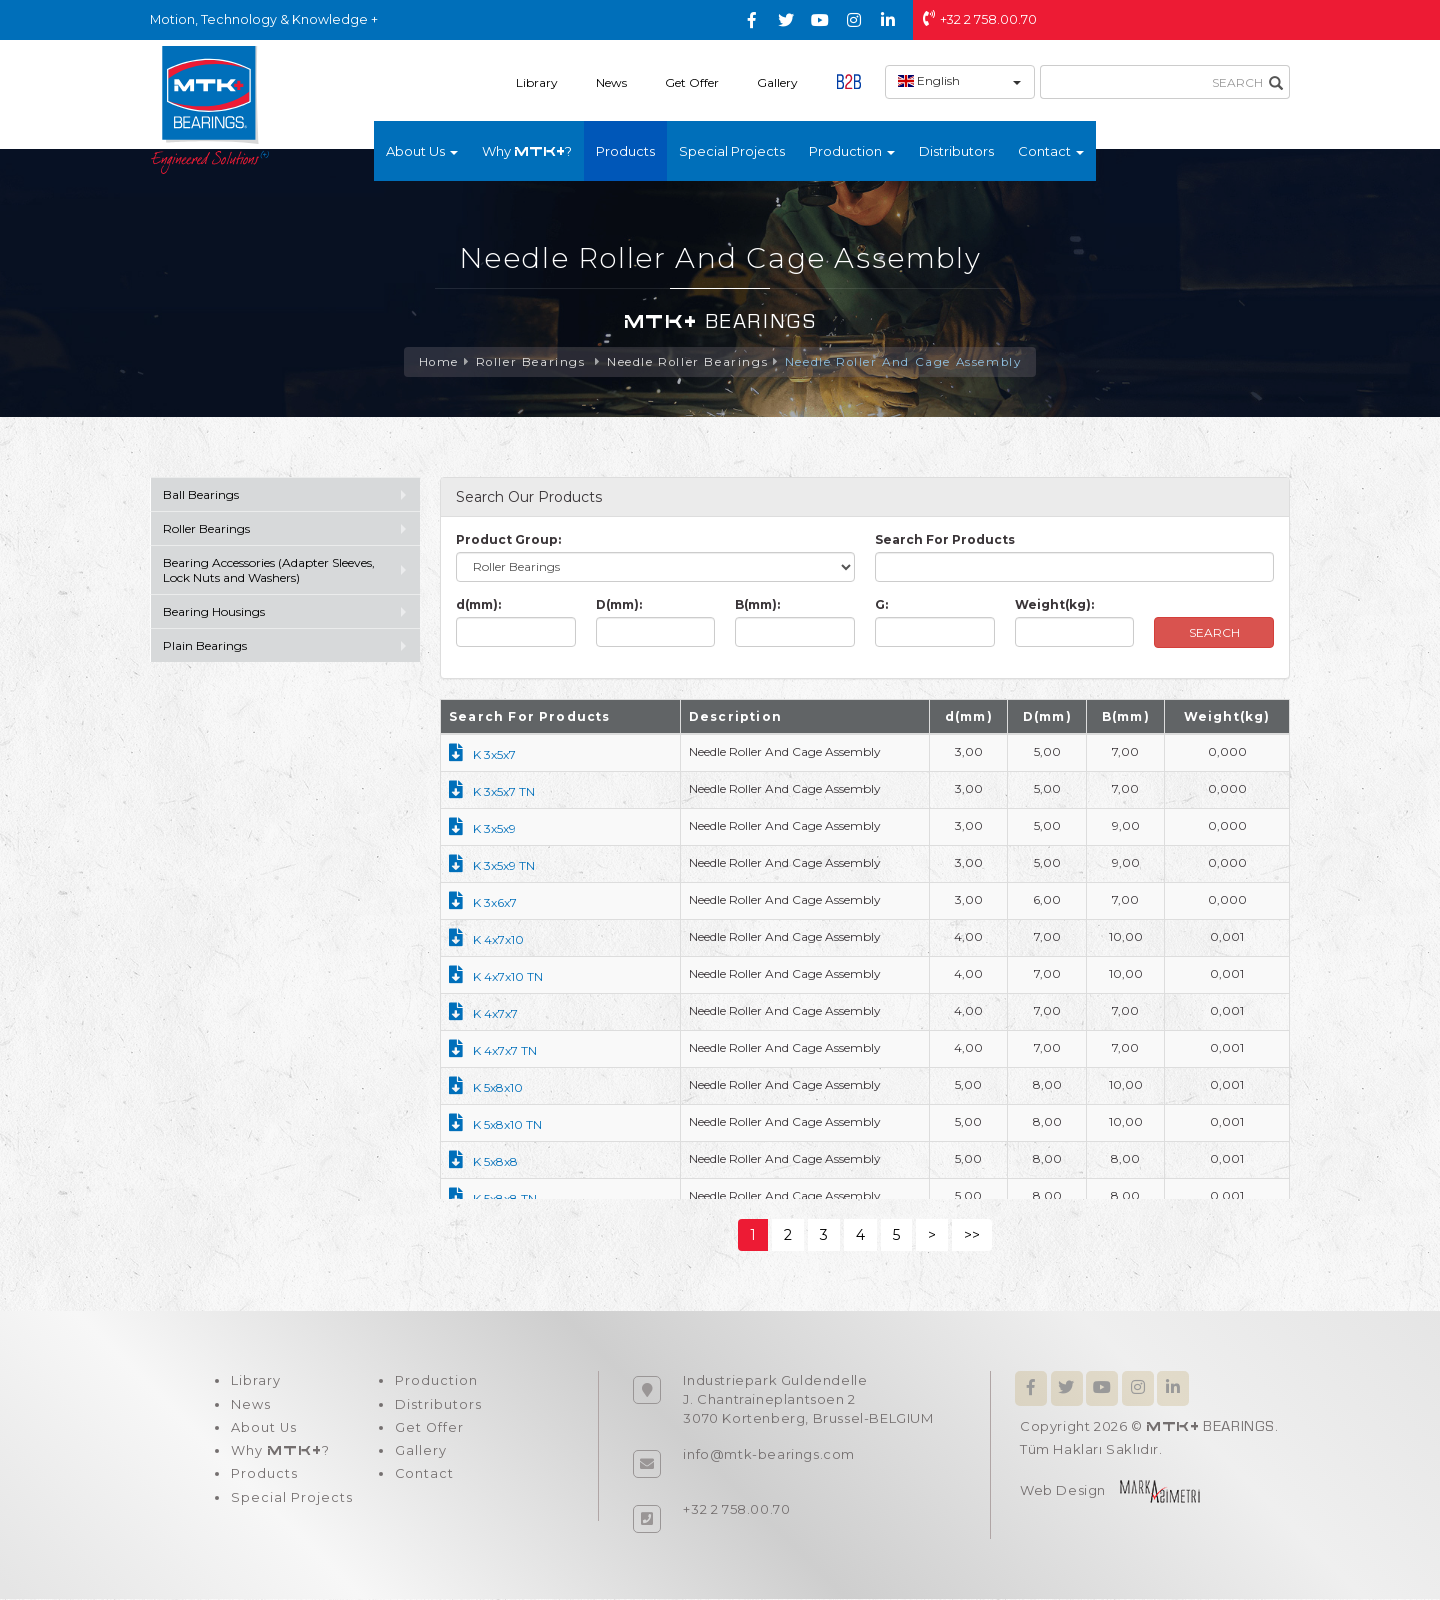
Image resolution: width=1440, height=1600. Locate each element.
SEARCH (1214, 633)
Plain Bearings (205, 646)
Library (537, 82)
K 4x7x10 (486, 940)
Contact (422, 1478)
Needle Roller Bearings (686, 362)
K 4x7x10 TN (496, 977)
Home (435, 362)
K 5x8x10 (486, 1088)
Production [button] (852, 151)
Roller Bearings (531, 362)
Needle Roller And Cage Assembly (905, 362)
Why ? (527, 151)
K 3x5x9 (482, 829)
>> (972, 1236)
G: (881, 605)
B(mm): (757, 605)
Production (433, 1382)
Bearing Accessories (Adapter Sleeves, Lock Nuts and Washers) (269, 571)
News (611, 82)
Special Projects (732, 151)
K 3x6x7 (483, 903)
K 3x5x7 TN (492, 792)
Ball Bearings (201, 495)
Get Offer (692, 82)
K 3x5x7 (482, 755)
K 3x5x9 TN (492, 866)
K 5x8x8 (483, 1162)
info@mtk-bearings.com (769, 1455)
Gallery (777, 82)
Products (625, 151)
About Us (263, 1430)
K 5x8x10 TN (495, 1125)
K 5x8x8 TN (493, 1199)
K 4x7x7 (483, 1014)
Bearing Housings (214, 612)
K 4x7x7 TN (493, 1051)
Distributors (956, 151)
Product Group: (508, 540)
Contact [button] (1051, 151)
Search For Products (945, 540)
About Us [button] (422, 151)
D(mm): (619, 605)
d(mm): (478, 605)
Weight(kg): (1054, 605)
